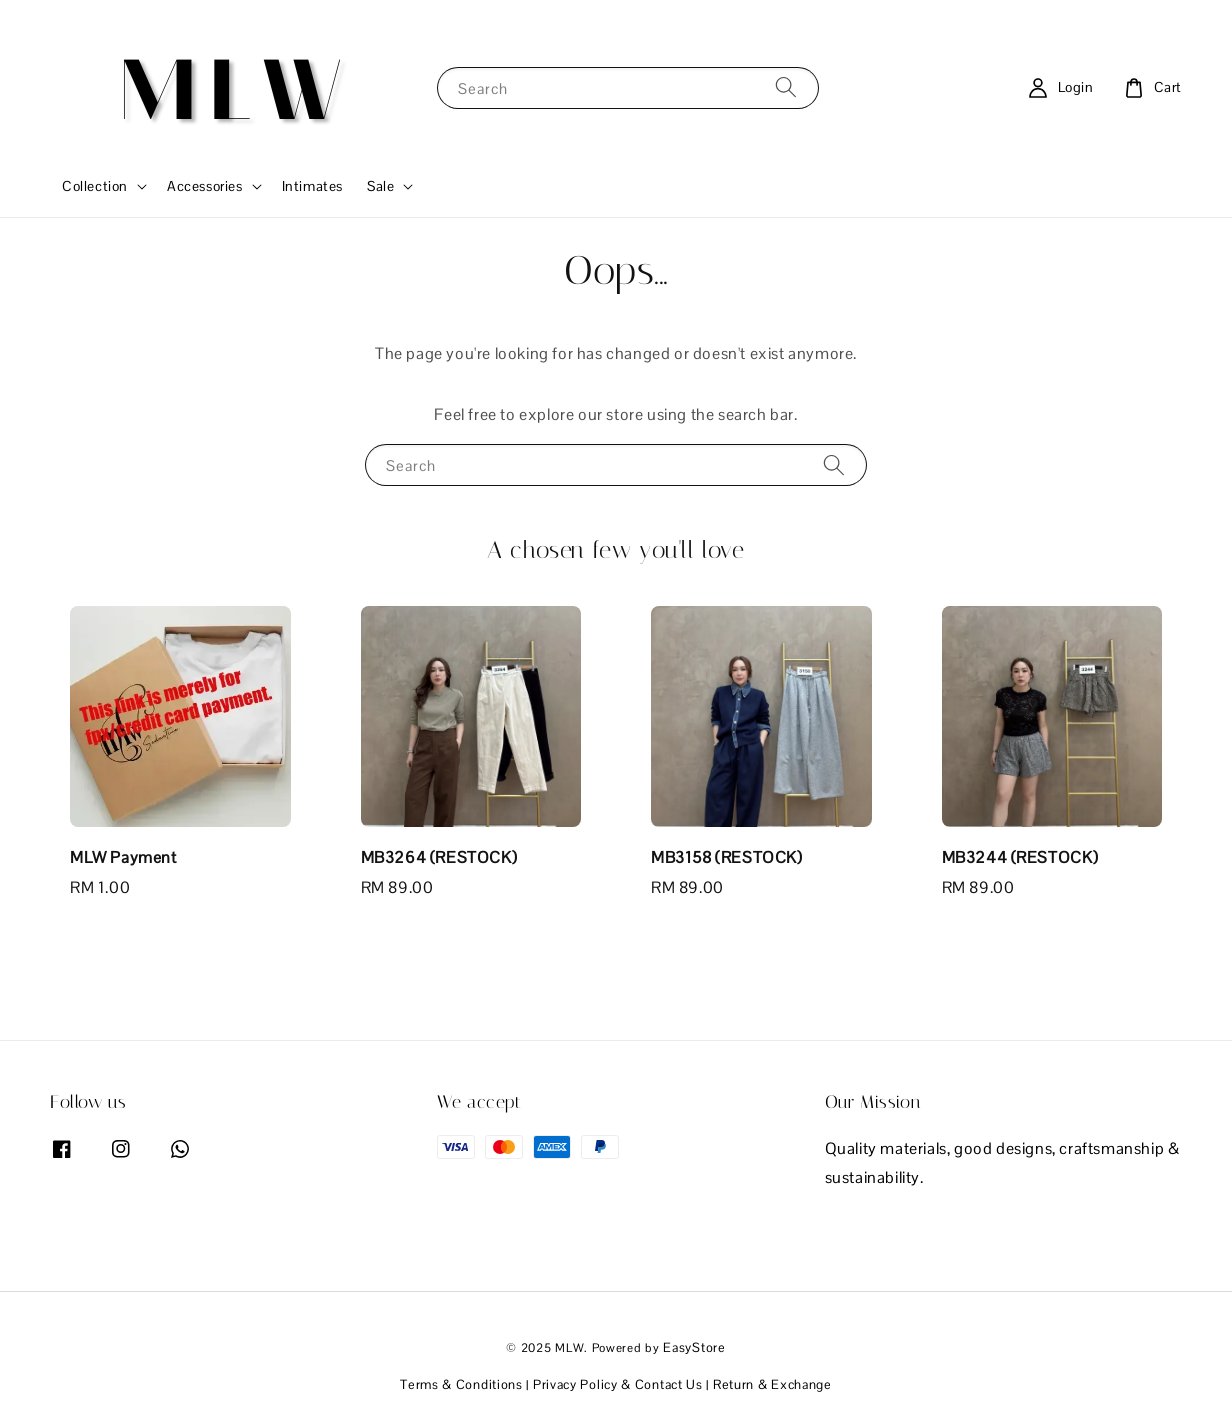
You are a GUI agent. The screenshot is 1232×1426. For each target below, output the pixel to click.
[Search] (786, 87)
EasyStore (694, 1347)
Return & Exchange (772, 1384)
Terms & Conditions (461, 1384)
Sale (380, 186)
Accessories (205, 186)
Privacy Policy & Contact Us (618, 1384)
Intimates (312, 186)
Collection (95, 186)
